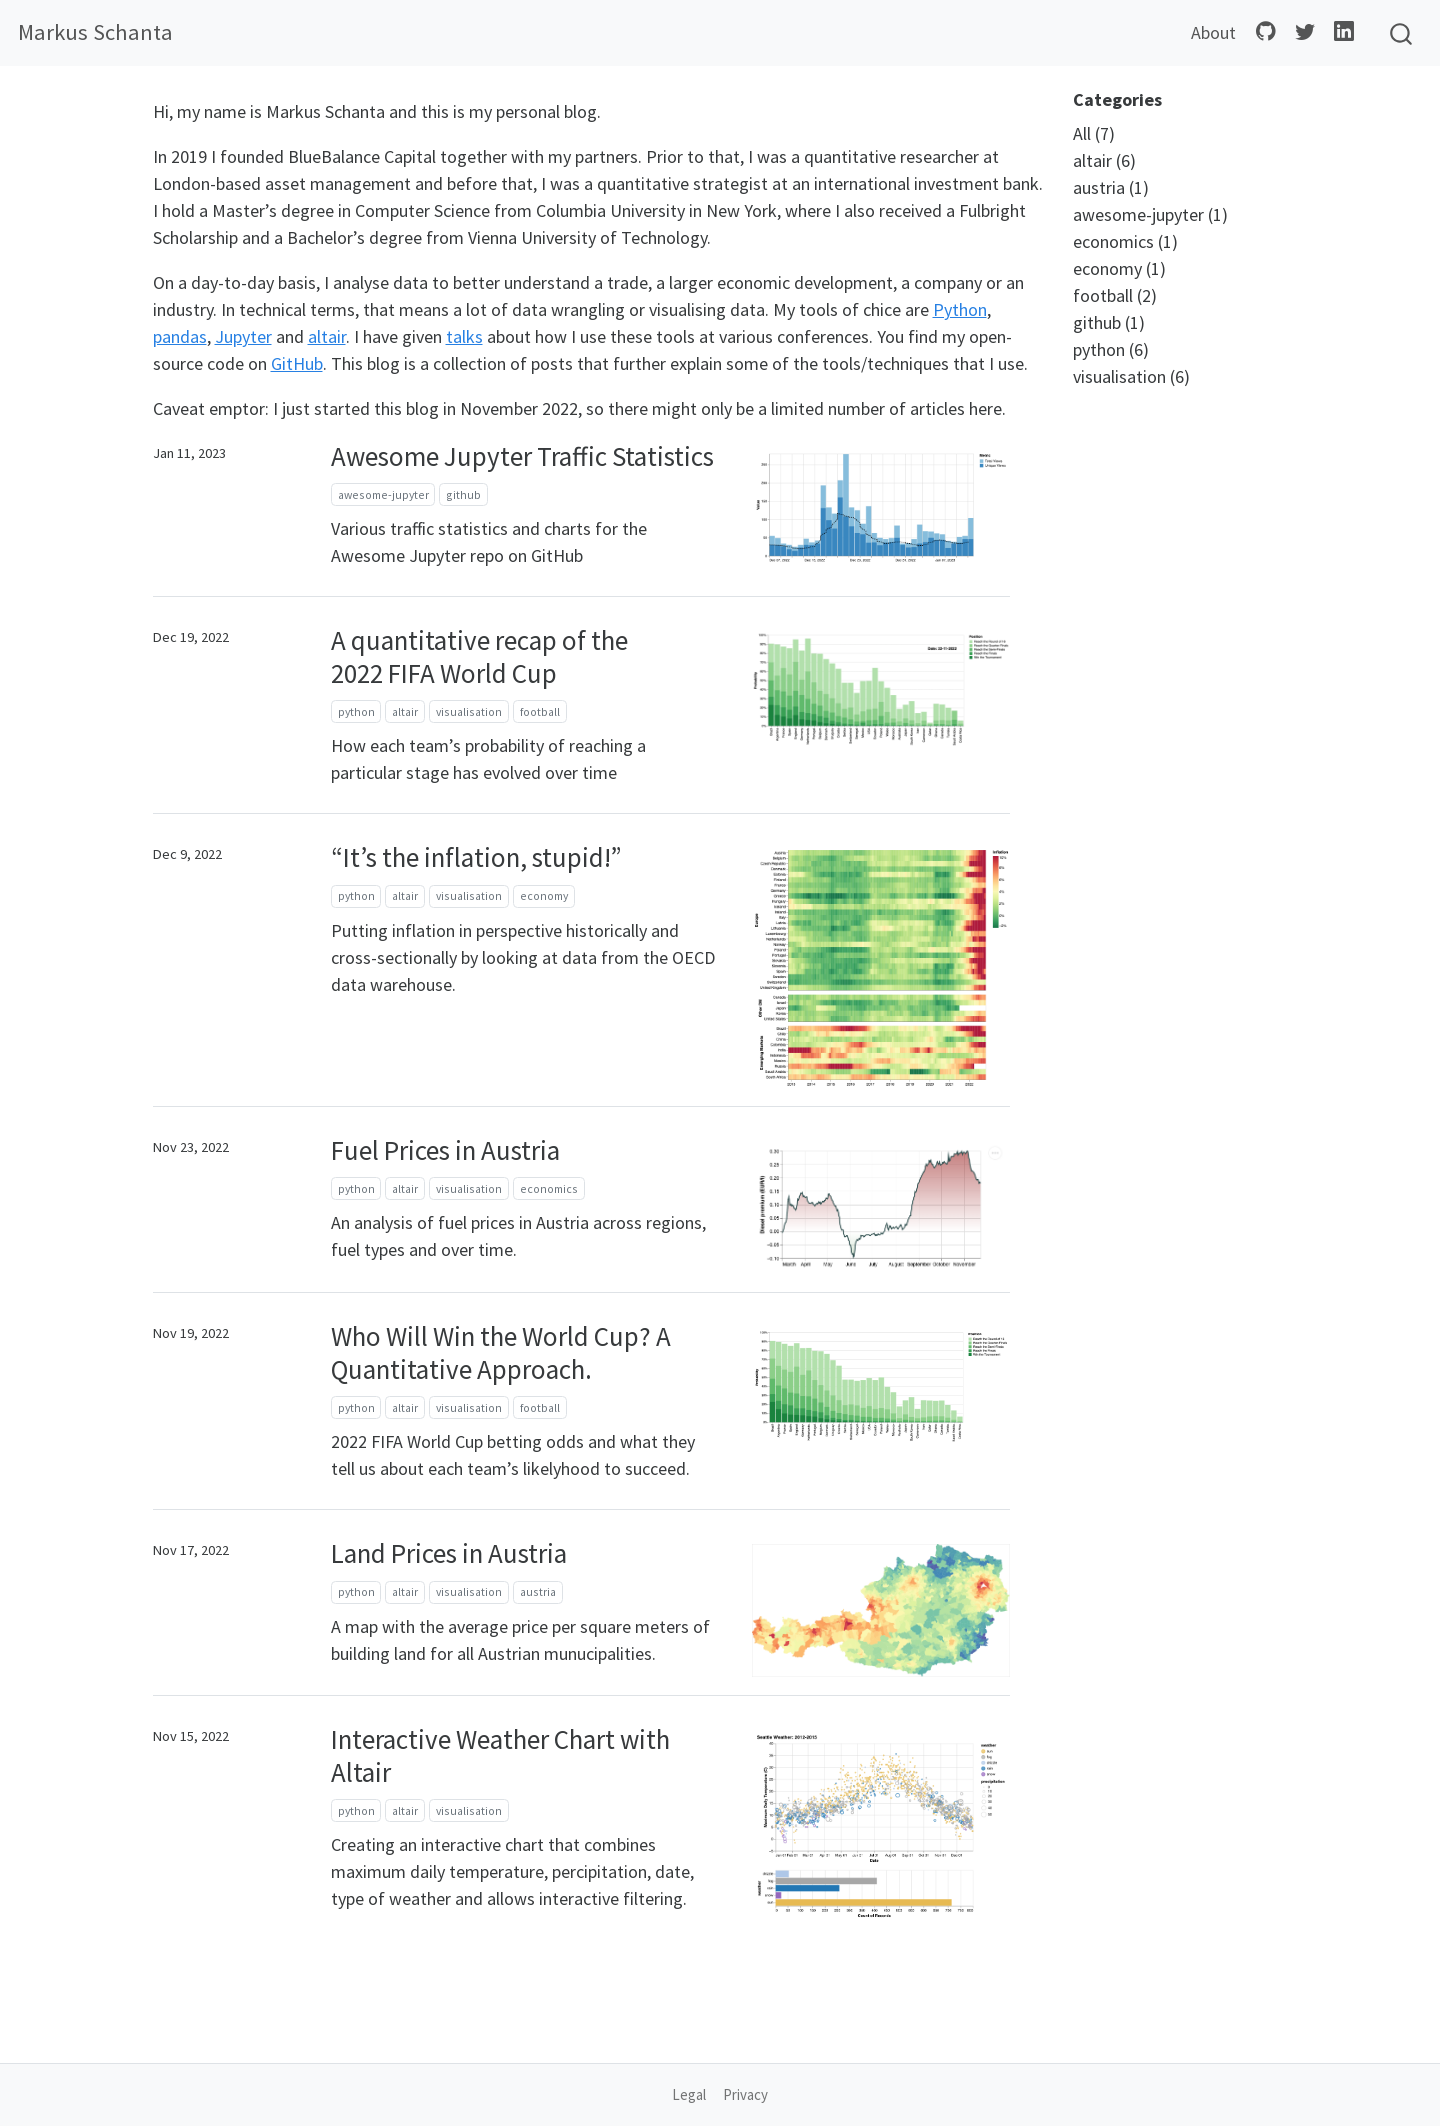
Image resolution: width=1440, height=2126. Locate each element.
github (463, 494)
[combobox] (1402, 33)
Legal (689, 2094)
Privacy (745, 2094)
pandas (180, 336)
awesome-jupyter (383, 494)
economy (544, 895)
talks (464, 336)
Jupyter (243, 336)
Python (960, 309)
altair (327, 336)
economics (549, 1188)
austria (538, 1591)
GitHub (297, 363)
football (540, 711)
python (356, 711)
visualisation (469, 711)
